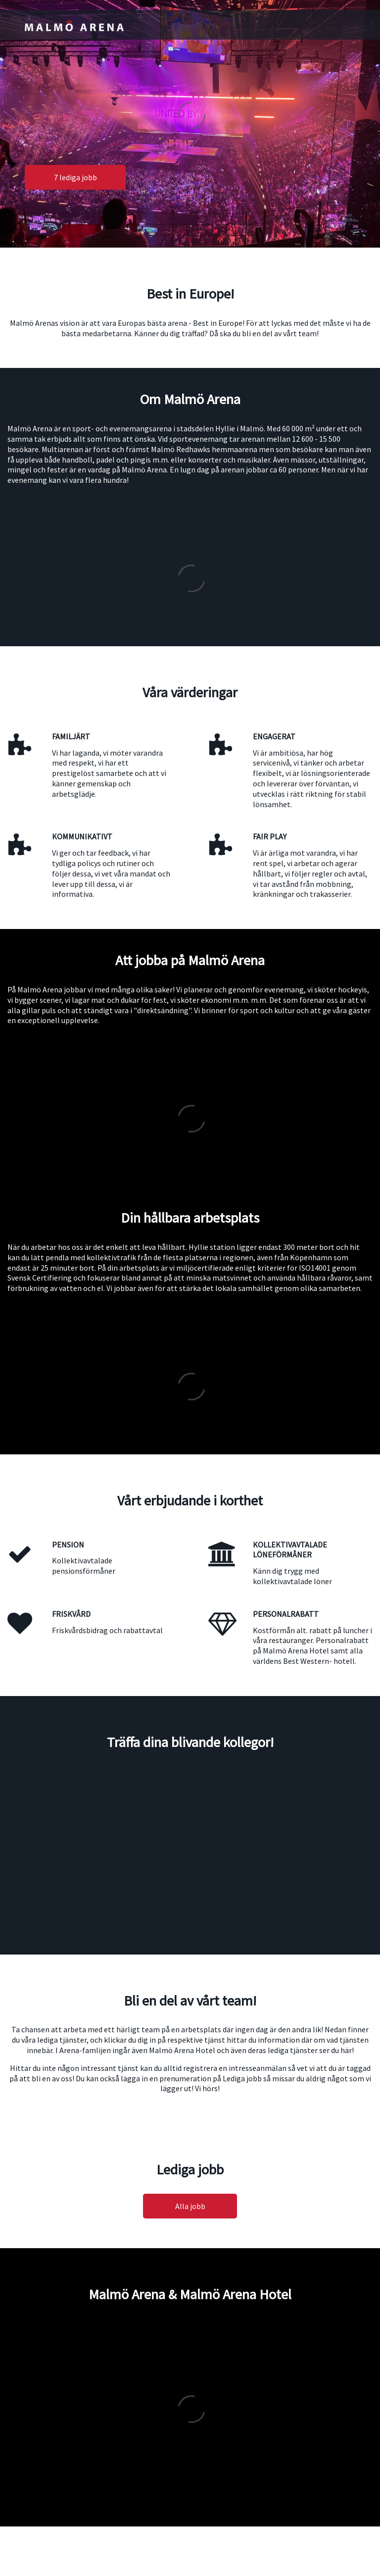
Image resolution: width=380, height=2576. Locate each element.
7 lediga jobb (75, 177)
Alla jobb (190, 2206)
